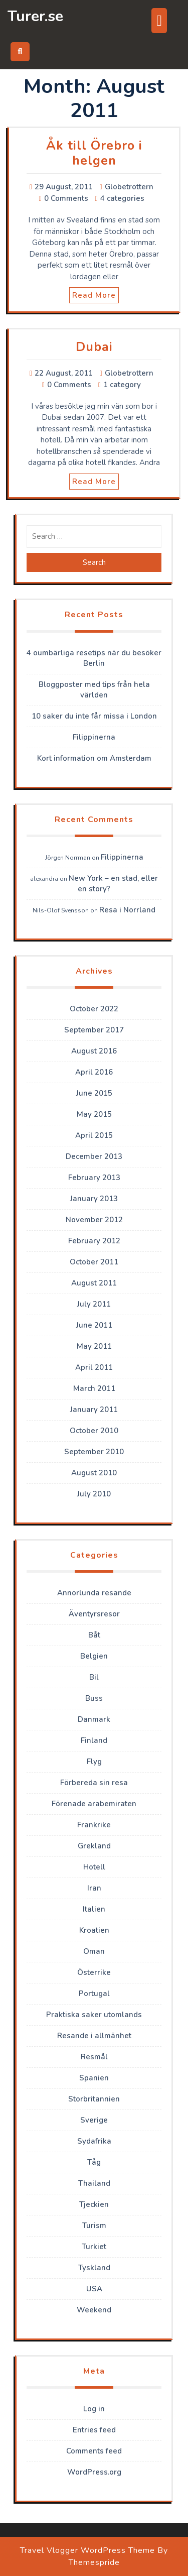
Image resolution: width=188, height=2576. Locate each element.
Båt (94, 1635)
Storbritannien (94, 2099)
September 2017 (94, 1030)
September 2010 (94, 1452)
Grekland (94, 1846)
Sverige (94, 2120)
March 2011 (94, 1388)
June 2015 (94, 1093)
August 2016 (94, 1051)
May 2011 (94, 1346)
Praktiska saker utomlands (94, 2015)
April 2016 (94, 1072)
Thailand (94, 2183)
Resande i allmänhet (94, 2036)
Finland (94, 1740)
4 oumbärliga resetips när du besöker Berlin (94, 658)
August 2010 (94, 1473)
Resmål (94, 2057)
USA (94, 2289)
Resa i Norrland (127, 910)
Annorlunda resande (94, 1593)
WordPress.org (94, 2472)
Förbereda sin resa (94, 1783)
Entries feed (94, 2430)
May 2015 (94, 1114)
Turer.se (35, 16)
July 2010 (94, 1494)
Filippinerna (94, 737)
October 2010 (94, 1431)
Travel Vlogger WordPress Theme (87, 2550)
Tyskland (94, 2268)
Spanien (94, 2078)
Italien (94, 1909)
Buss (94, 1698)
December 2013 (94, 1156)
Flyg (94, 1762)
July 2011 (94, 1304)
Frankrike (94, 1825)
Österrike (94, 1972)
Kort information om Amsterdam (94, 758)
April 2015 (94, 1135)
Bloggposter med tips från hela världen (94, 689)
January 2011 (94, 1409)
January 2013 (94, 1199)
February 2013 (94, 1178)
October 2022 (94, 1009)
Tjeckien (94, 2204)
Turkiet (94, 2247)
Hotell (94, 1867)
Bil (94, 1677)
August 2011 (94, 1283)
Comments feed (94, 2451)
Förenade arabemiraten (94, 1804)
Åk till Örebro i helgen (94, 153)
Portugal (94, 1993)
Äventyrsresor (94, 1614)
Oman (94, 1951)
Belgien (94, 1656)
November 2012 (94, 1220)
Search (94, 562)
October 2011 (94, 1262)
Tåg (94, 2162)
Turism (94, 2225)
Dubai (94, 347)
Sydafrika (94, 2141)
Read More (94, 295)
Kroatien (94, 1930)
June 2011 (94, 1325)
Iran (94, 1888)
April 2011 (94, 1367)
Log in (94, 2409)
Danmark (94, 1719)
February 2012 (94, 1241)
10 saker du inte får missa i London (94, 716)
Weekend (94, 2310)
